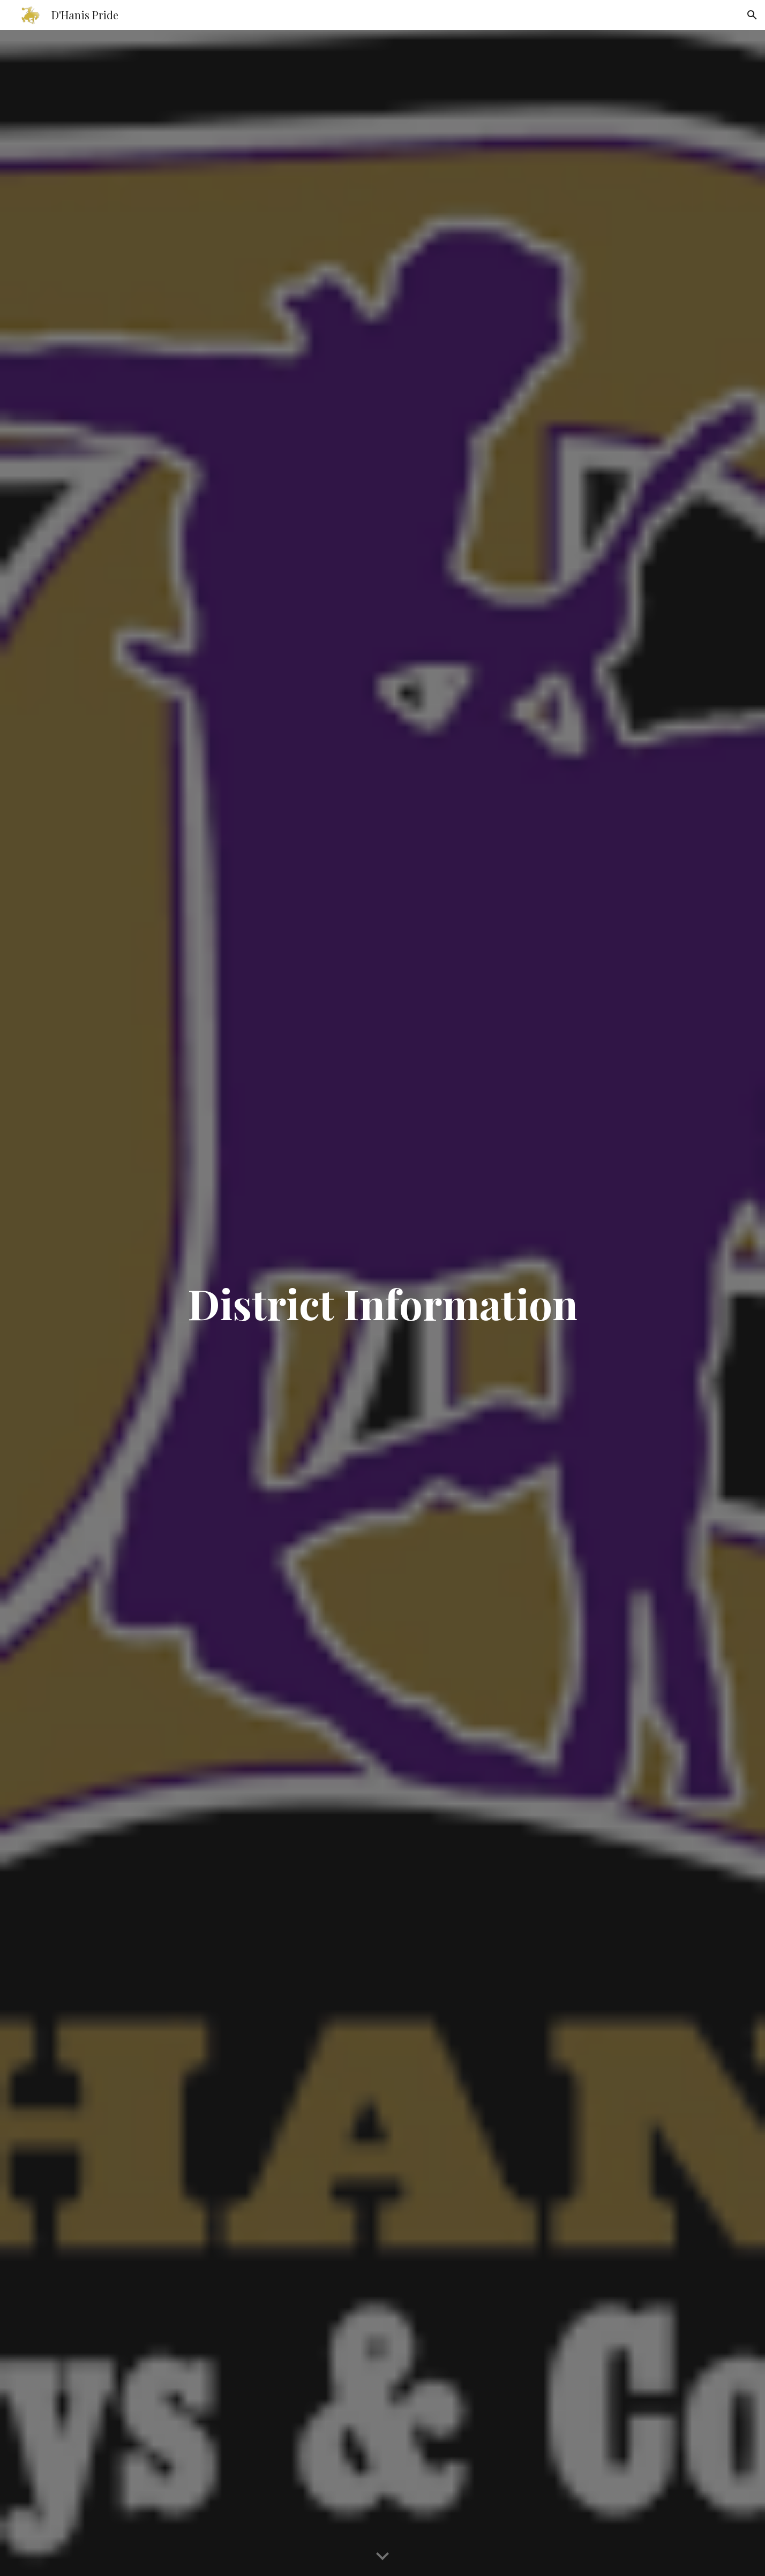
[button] (752, 15)
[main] (382, 1303)
